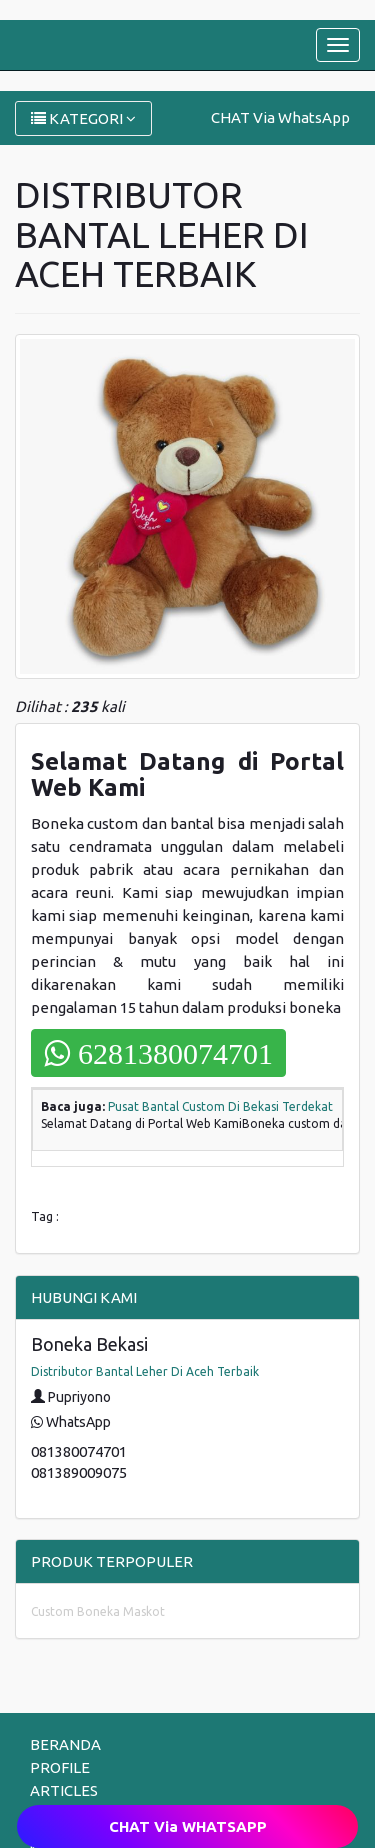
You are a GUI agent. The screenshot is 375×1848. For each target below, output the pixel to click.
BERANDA (65, 1744)
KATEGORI (83, 118)
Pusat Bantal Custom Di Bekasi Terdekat (220, 1106)
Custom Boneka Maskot (98, 1611)
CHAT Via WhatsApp (280, 117)
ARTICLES (64, 1790)
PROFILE (60, 1767)
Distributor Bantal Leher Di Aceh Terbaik (145, 1371)
